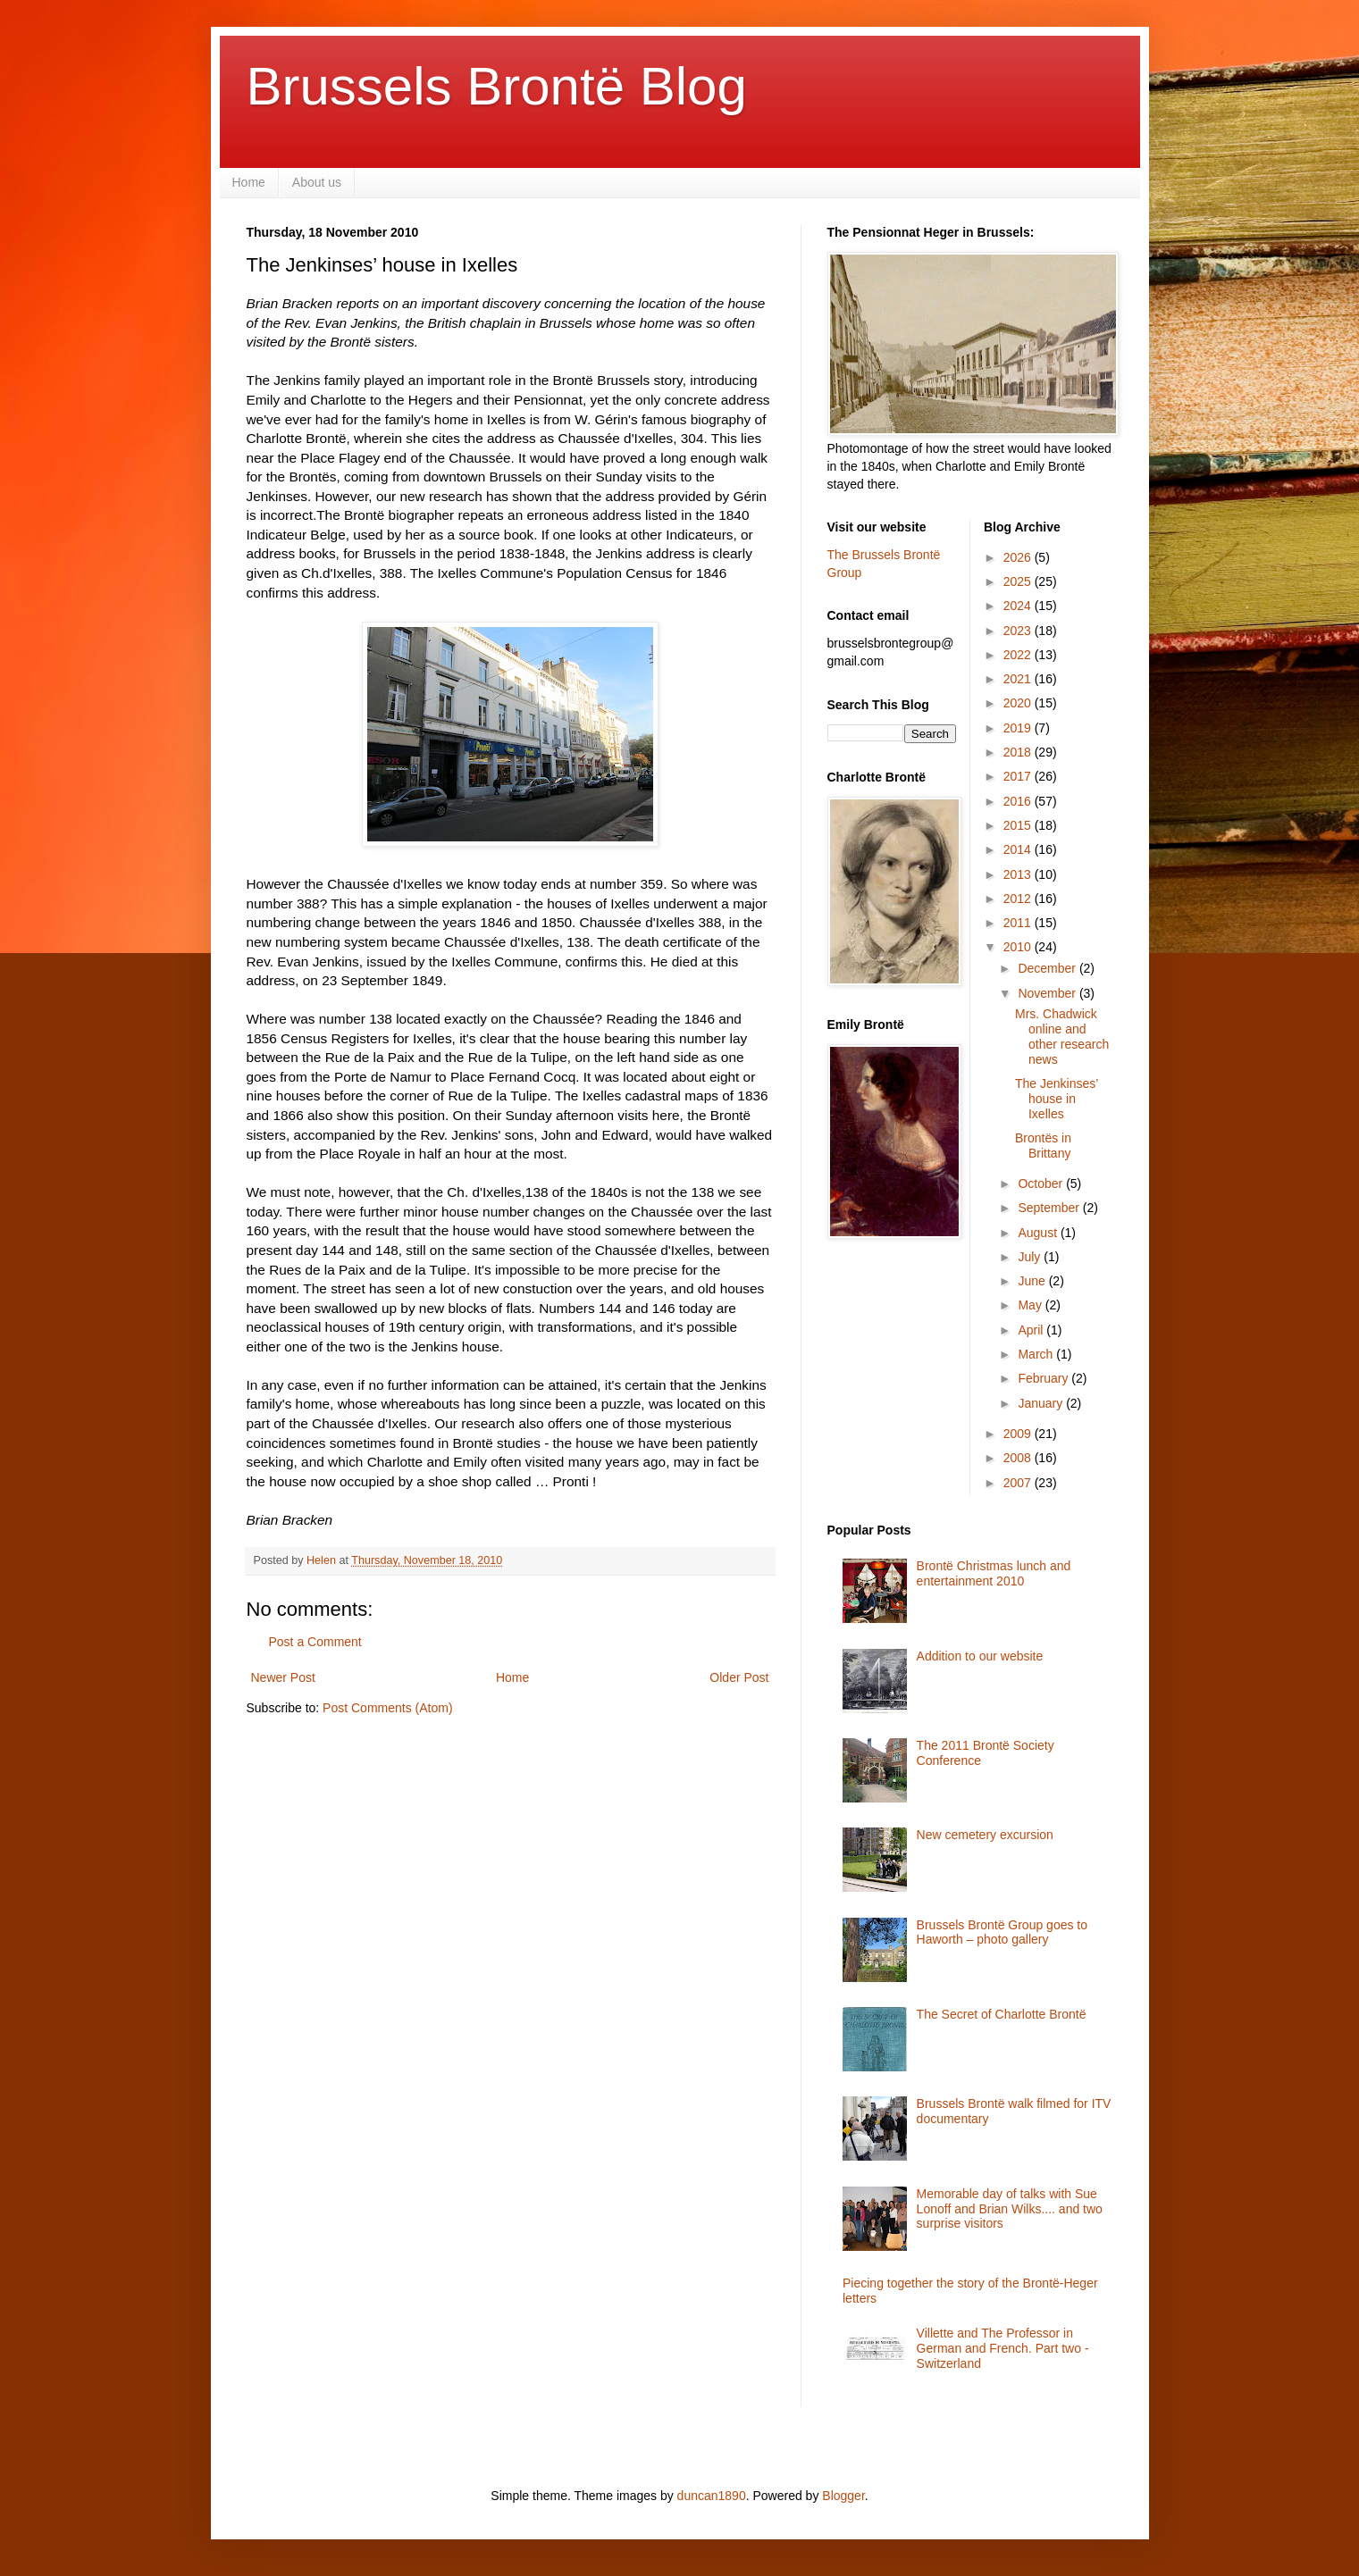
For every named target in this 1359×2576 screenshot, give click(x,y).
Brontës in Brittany (1043, 1145)
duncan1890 (711, 2495)
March (1037, 1354)
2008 (1019, 1458)
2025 (1019, 581)
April (1032, 1330)
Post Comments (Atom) (387, 1708)
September (1050, 1207)
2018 (1019, 752)
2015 (1019, 825)
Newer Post (283, 1677)
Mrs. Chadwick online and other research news (1062, 1036)
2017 (1019, 776)
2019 (1019, 728)
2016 (1019, 801)
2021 (1019, 679)
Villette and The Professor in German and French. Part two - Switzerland (1003, 2348)
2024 (1019, 605)
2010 (1019, 947)
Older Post (738, 1677)
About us (316, 182)
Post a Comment (315, 1642)
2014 (1019, 849)
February (1044, 1378)
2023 (1019, 630)
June (1033, 1281)
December (1048, 968)
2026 (1019, 557)
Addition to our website (980, 1656)
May (1031, 1305)
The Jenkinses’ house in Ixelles (1056, 1098)
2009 (1019, 1433)
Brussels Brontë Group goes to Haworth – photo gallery (1002, 1932)
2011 (1019, 923)
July (1031, 1257)
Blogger (843, 2495)
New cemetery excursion (985, 1834)
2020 (1019, 703)
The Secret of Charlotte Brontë (1001, 2014)
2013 (1019, 874)
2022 (1019, 655)
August (1039, 1232)
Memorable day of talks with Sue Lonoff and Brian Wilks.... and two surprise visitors (1010, 2209)
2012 (1019, 898)
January (1042, 1403)
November (1048, 993)
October (1042, 1183)
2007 (1019, 1483)
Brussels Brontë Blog (497, 86)
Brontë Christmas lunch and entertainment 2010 (994, 1573)
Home (248, 182)
